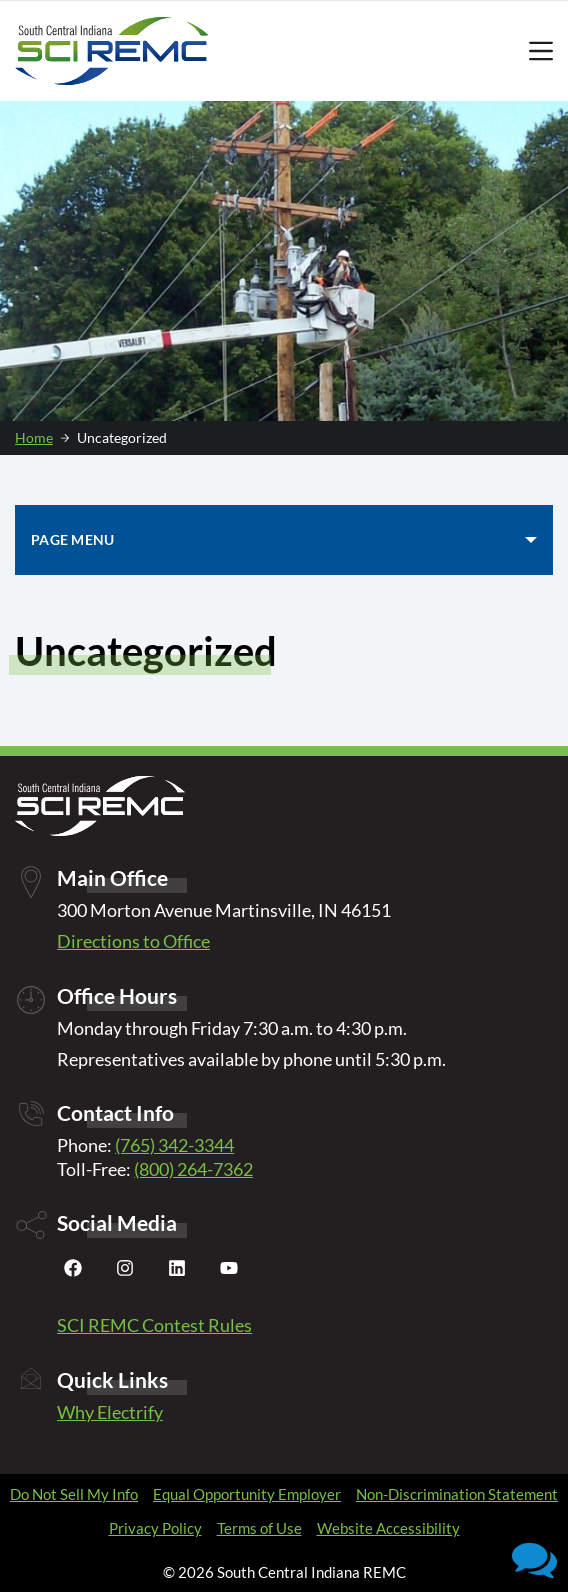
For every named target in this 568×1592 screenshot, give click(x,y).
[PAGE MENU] (284, 540)
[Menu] (541, 51)
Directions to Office (133, 941)
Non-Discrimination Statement (457, 1494)
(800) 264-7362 (193, 1169)
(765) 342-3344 (174, 1145)
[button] (534, 1558)
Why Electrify (110, 1412)
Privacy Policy (155, 1528)
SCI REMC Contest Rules (154, 1325)
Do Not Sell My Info (74, 1494)
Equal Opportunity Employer (247, 1494)
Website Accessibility (388, 1528)
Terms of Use (259, 1528)
